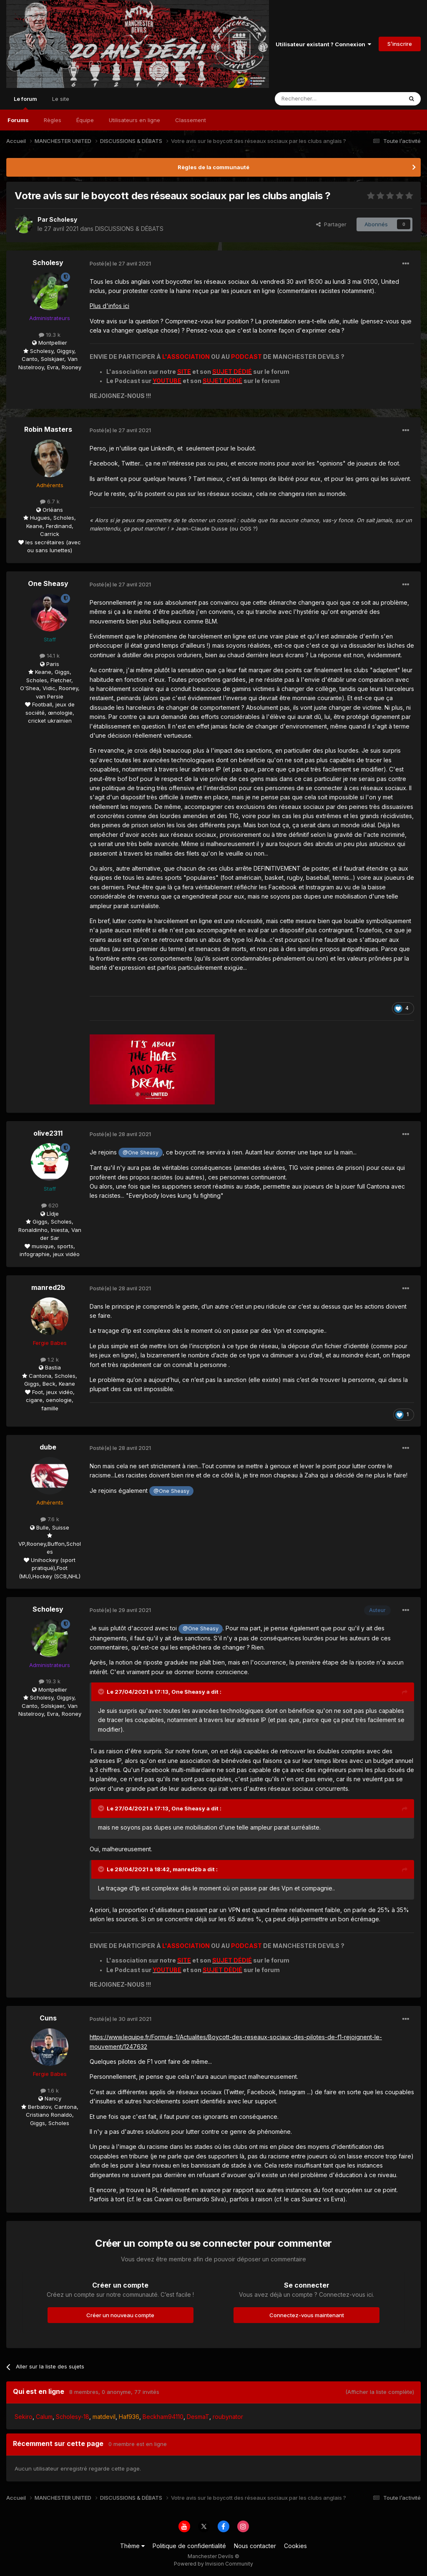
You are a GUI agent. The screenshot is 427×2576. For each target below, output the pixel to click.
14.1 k (50, 655)
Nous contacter (255, 2545)
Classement (190, 120)
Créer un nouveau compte (120, 2315)
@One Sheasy (140, 1152)
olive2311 (48, 1133)
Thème (132, 2545)
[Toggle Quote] (101, 1691)
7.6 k (49, 1519)
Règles (52, 120)
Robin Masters (48, 429)
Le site (60, 98)
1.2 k (49, 1359)
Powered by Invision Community (213, 2564)
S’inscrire (399, 43)
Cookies (295, 2545)
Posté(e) (120, 263)
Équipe (85, 120)
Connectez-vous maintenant (306, 2315)
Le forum (25, 102)
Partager (331, 224)
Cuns (48, 2018)
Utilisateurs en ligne (134, 120)
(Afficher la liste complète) (379, 2391)
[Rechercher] (320, 98)
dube (48, 1447)
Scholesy (63, 219)
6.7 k (50, 501)
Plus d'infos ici (109, 305)
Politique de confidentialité (189, 2545)
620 (49, 1205)
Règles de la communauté (213, 167)
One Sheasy (48, 583)
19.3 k (49, 334)
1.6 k (49, 2090)
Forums (18, 120)
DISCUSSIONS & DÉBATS (129, 228)
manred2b (48, 1287)
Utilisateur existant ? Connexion (323, 44)
